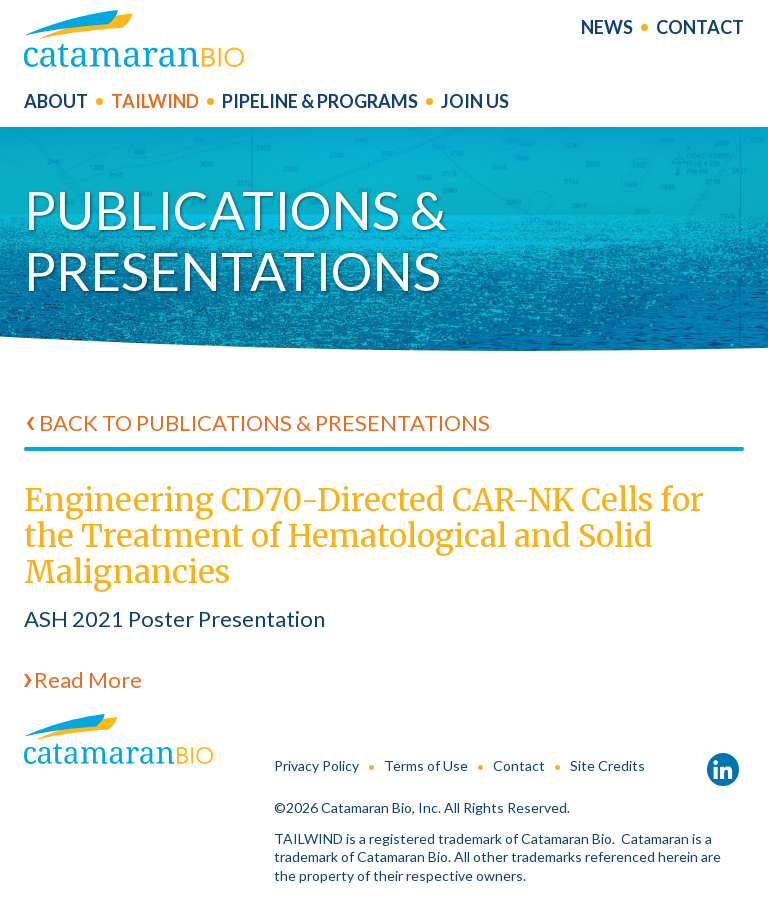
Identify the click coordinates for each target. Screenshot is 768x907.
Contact (700, 30)
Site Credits (607, 765)
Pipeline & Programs (320, 105)
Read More (88, 679)
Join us (475, 105)
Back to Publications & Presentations (264, 422)
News (607, 30)
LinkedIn (723, 770)
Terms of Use (426, 765)
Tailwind (155, 105)
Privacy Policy (316, 765)
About (56, 105)
